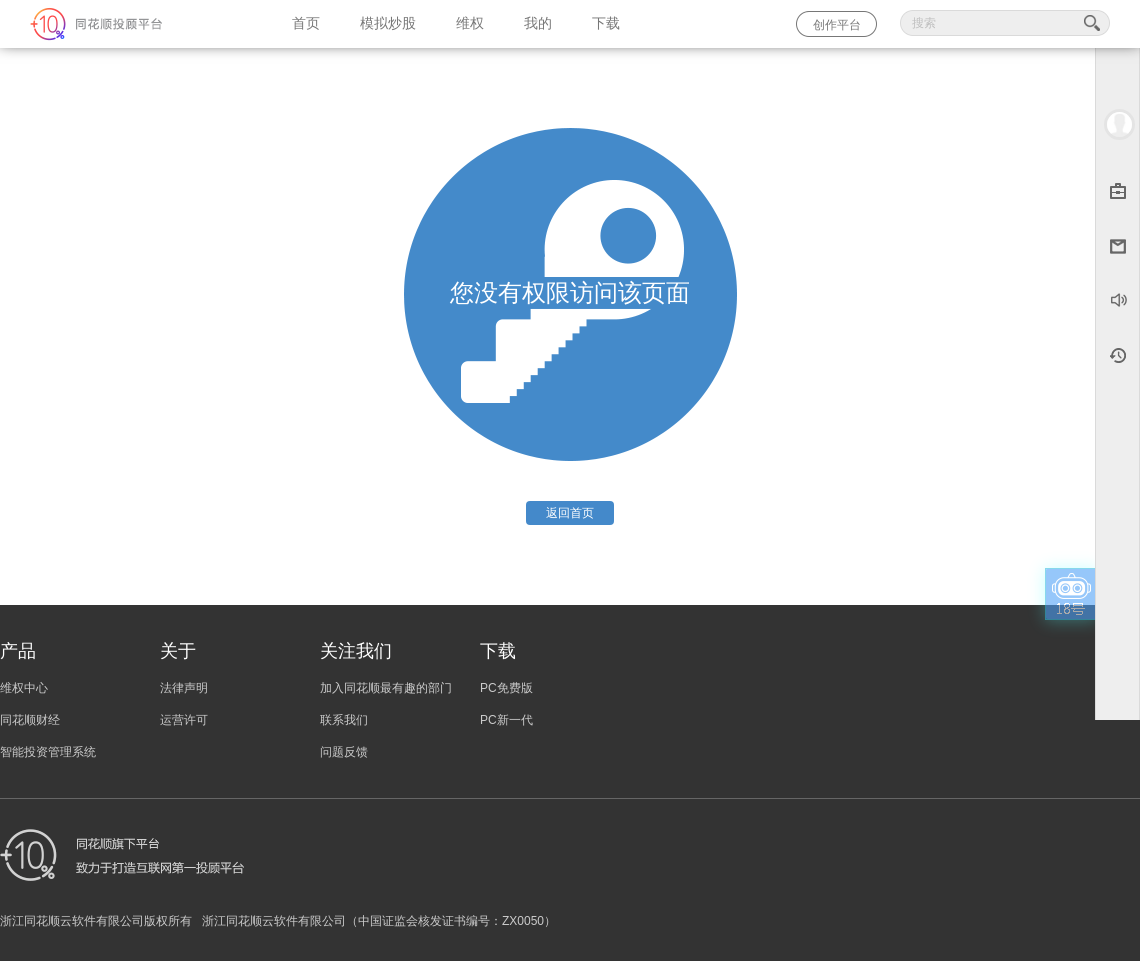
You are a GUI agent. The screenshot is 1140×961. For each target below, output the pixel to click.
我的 (538, 23)
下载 (606, 23)
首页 (306, 23)
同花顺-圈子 (136, 24)
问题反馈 (344, 752)
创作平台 (837, 25)
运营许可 (184, 720)
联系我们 (344, 720)
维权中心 (24, 688)
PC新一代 (506, 720)
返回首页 (570, 513)
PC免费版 (506, 688)
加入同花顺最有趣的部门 (386, 688)
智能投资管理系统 (48, 752)
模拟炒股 (388, 23)
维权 (470, 23)
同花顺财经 (30, 720)
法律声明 (184, 688)
